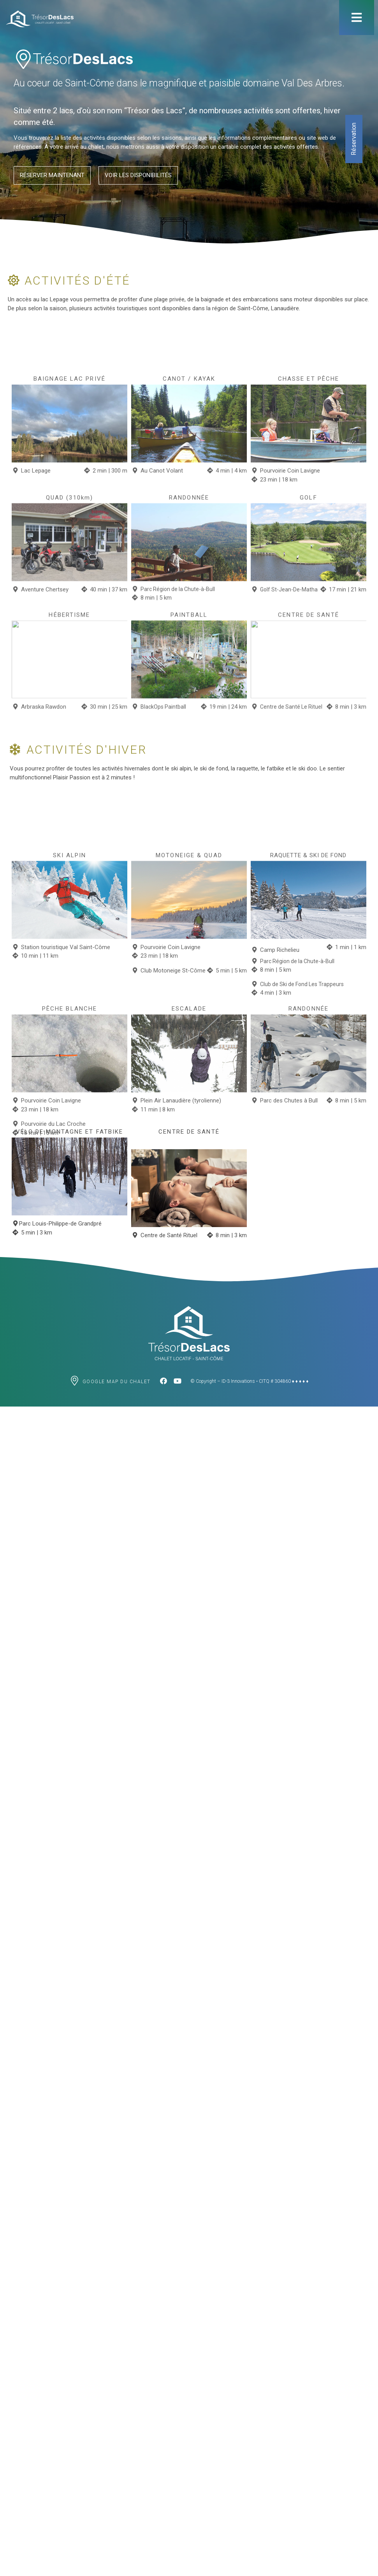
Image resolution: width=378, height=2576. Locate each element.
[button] (52, 177)
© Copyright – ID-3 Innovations (222, 1381)
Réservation (353, 139)
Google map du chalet (117, 1381)
